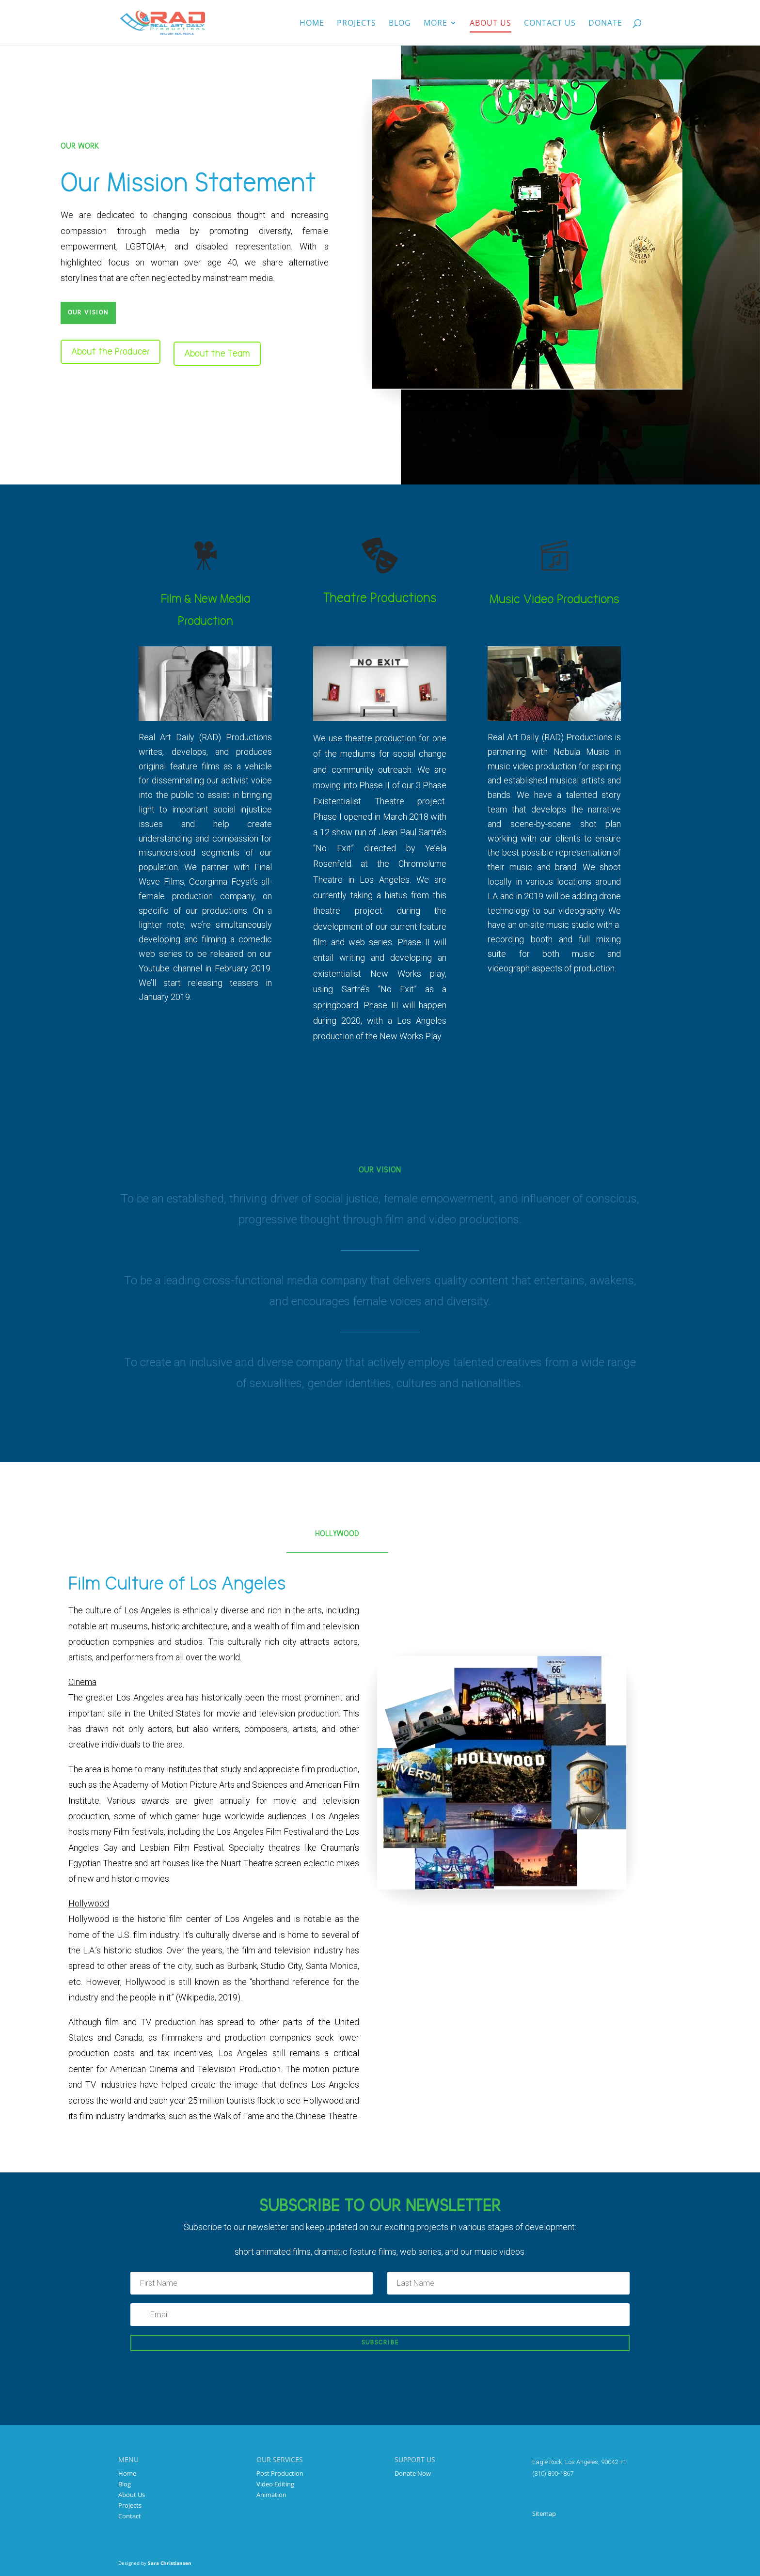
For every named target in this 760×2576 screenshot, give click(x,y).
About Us (131, 2494)
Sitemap (544, 2513)
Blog (400, 23)
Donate (605, 23)
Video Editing (275, 2484)
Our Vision (88, 313)
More (435, 23)
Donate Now (413, 2473)
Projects (356, 23)
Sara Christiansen (169, 2563)
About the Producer (110, 352)
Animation (271, 2494)
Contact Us (550, 23)
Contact (129, 2516)
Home (312, 23)
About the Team (217, 354)
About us (490, 23)
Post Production (279, 2473)
